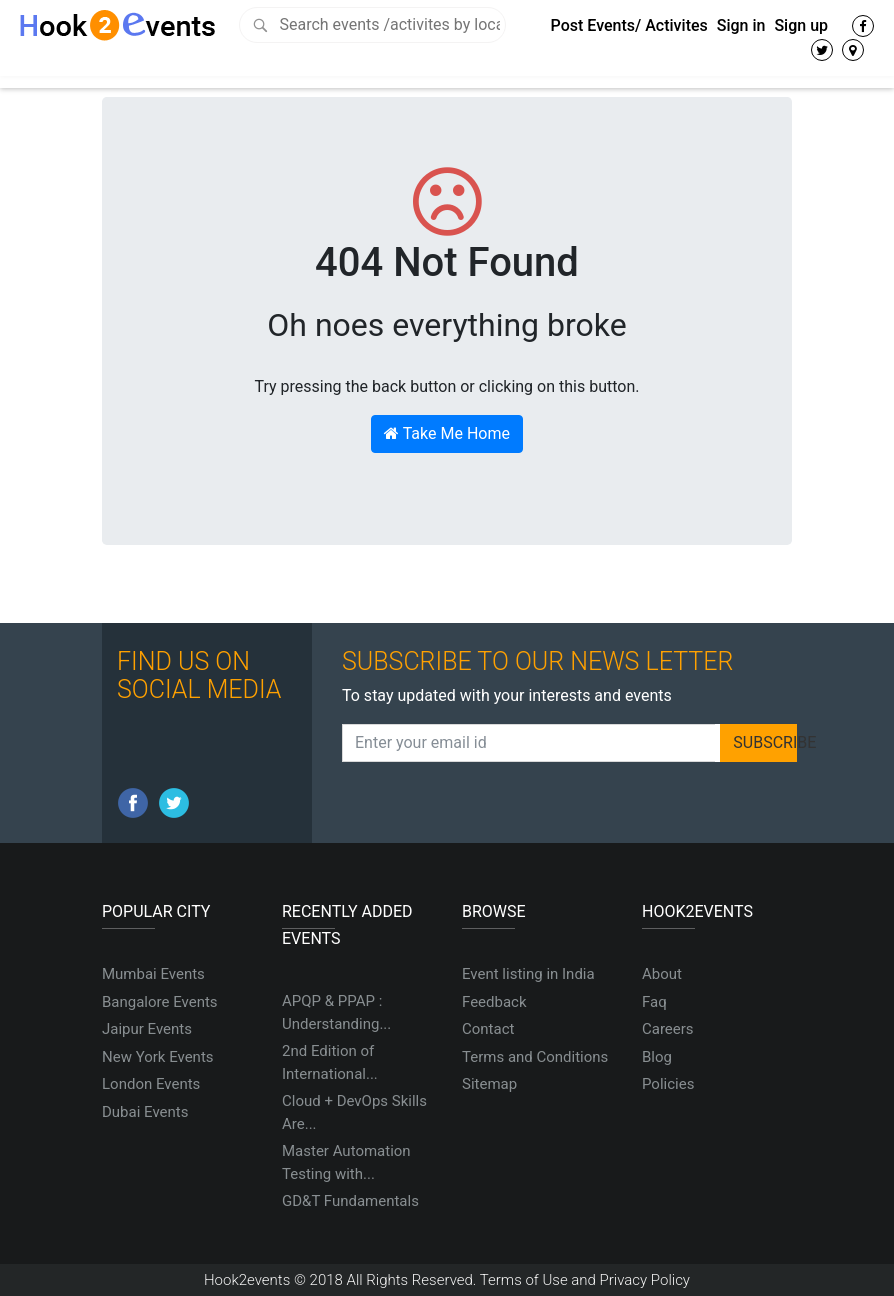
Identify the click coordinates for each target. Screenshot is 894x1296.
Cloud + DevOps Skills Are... (354, 1112)
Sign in (741, 25)
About (662, 974)
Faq (654, 1002)
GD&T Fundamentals (350, 1201)
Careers (668, 1029)
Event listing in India (528, 974)
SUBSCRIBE (765, 742)
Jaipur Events (147, 1029)
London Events (151, 1084)
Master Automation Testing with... (346, 1162)
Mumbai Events (153, 974)
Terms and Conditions (535, 1057)
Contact (488, 1029)
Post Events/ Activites (629, 25)
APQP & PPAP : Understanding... (336, 1012)
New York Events (158, 1057)
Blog (657, 1057)
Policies (668, 1084)
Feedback (494, 1002)
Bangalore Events (160, 1002)
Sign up (801, 25)
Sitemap (489, 1084)
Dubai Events (145, 1112)
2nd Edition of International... (330, 1062)
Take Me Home (447, 433)
